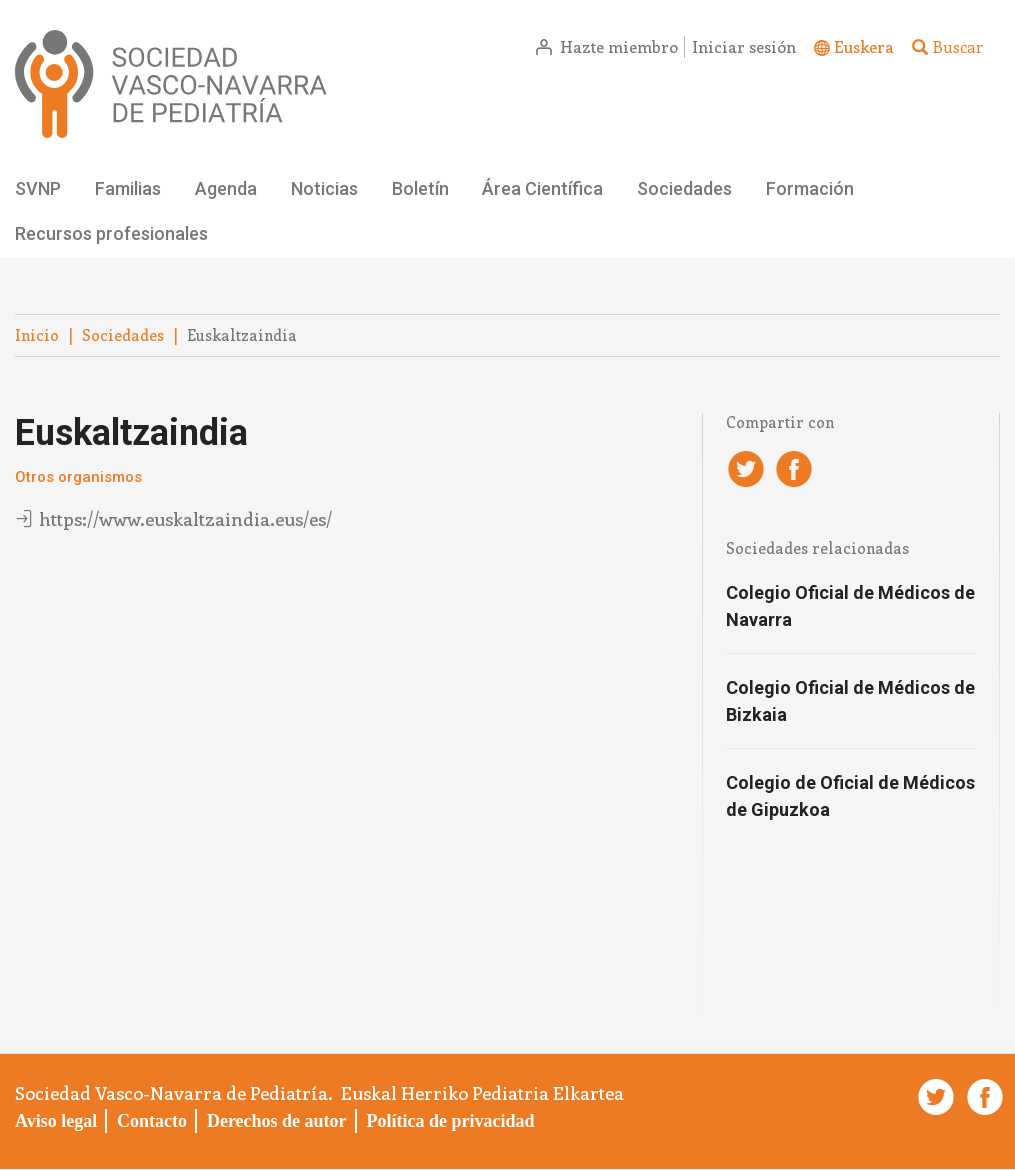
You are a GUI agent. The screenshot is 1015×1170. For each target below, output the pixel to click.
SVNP (38, 188)
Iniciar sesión (744, 46)
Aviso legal (56, 1121)
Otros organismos (78, 477)
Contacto (152, 1121)
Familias (128, 188)
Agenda (226, 188)
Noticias (324, 188)
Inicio (37, 335)
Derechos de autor (277, 1121)
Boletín (420, 188)
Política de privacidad (450, 1121)
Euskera (864, 46)
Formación (810, 188)
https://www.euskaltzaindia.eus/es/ (185, 519)
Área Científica (542, 188)
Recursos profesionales (111, 233)
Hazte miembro (619, 46)
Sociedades (684, 188)
